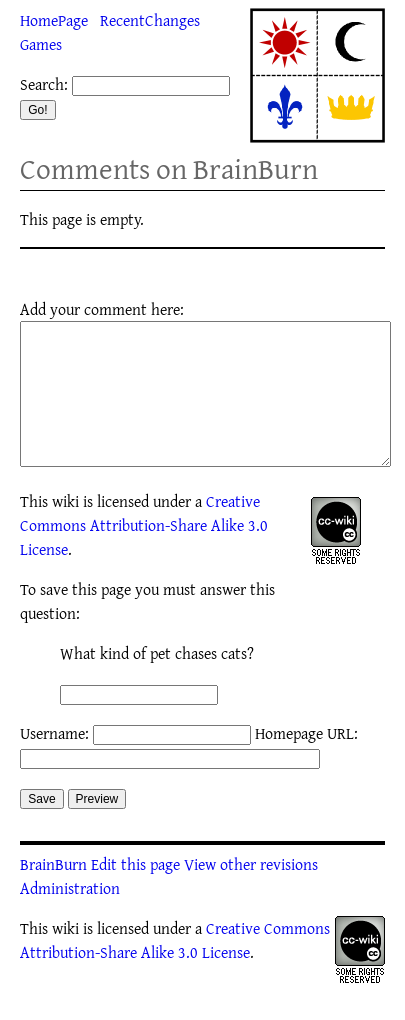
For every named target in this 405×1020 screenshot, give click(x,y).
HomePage (54, 20)
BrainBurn (53, 894)
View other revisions (251, 894)
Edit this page (135, 894)
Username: (54, 763)
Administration (70, 918)
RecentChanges (150, 20)
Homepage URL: (306, 763)
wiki (65, 531)
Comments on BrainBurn (169, 168)
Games (41, 44)
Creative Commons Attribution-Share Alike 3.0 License (144, 555)
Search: (44, 84)
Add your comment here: (102, 309)
